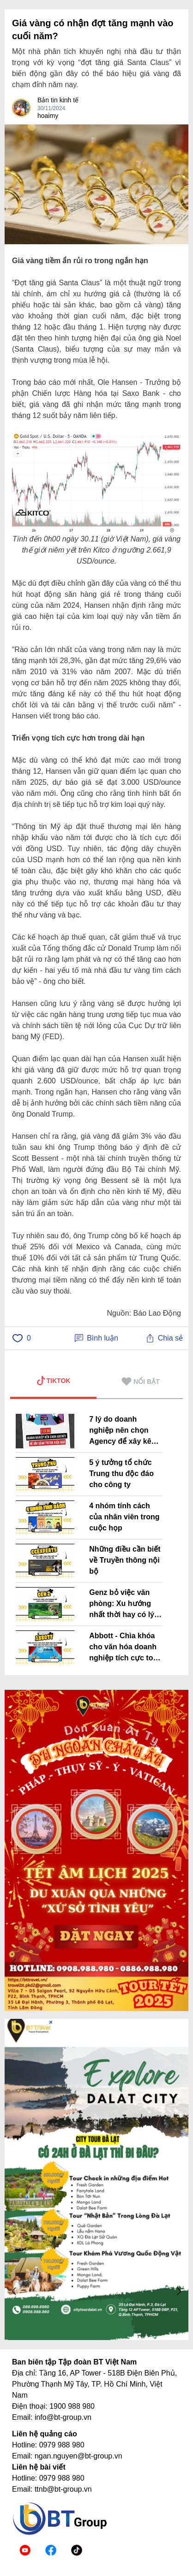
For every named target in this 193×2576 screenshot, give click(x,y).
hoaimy (47, 115)
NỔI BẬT (140, 1381)
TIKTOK (53, 1380)
